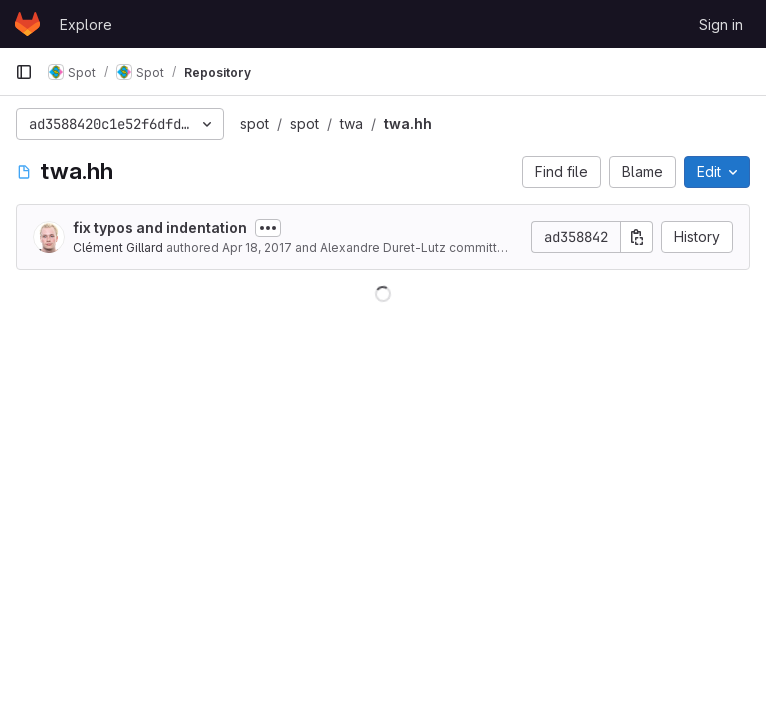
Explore (86, 24)
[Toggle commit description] (268, 228)
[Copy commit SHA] (637, 237)
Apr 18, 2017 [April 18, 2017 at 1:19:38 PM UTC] (257, 247)
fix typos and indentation (160, 227)
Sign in (721, 24)
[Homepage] (27, 24)
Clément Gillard (118, 247)
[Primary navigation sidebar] (24, 72)
